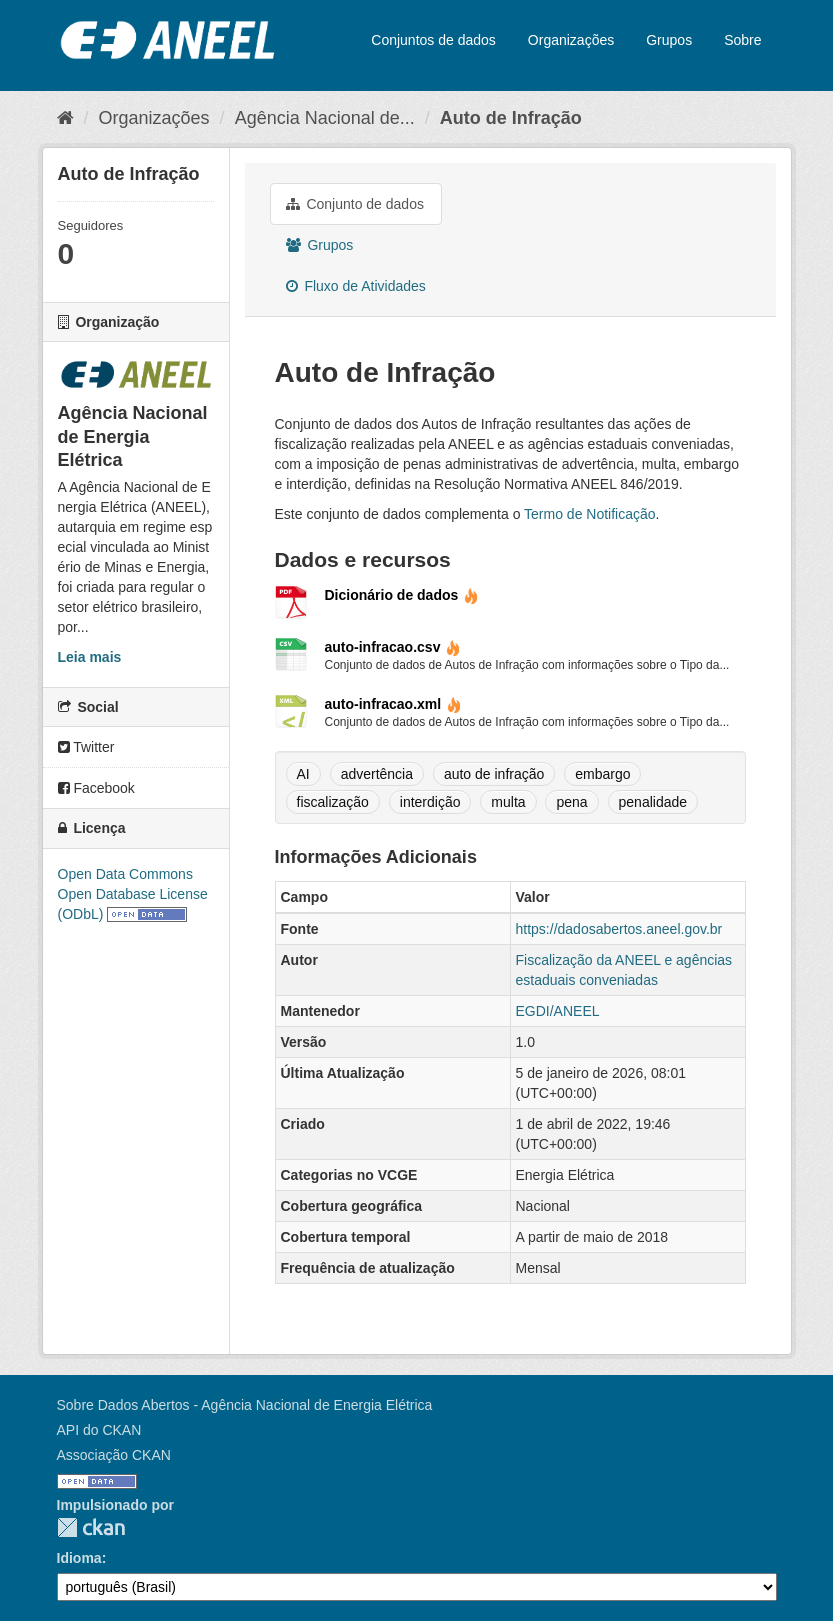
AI (303, 774)
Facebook (96, 788)
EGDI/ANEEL (558, 1011)
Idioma (79, 1558)
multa (508, 802)
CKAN (91, 1527)
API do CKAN (99, 1430)
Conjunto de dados (355, 204)
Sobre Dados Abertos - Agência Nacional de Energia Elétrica (245, 1405)
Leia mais (90, 657)
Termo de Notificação (590, 514)
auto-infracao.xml (394, 704)
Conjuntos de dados (433, 40)
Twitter (86, 747)
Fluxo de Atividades (356, 286)
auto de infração (494, 774)
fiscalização (333, 802)
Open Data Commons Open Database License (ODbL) (133, 894)
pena (571, 802)
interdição (430, 802)
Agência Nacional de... (325, 118)
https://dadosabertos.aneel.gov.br (619, 929)
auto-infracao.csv (393, 647)
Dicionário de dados (402, 595)
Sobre (742, 40)
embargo (602, 774)
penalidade (653, 802)
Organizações (571, 40)
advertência (377, 774)
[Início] (65, 118)
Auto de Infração (511, 118)
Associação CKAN (114, 1455)
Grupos (669, 40)
